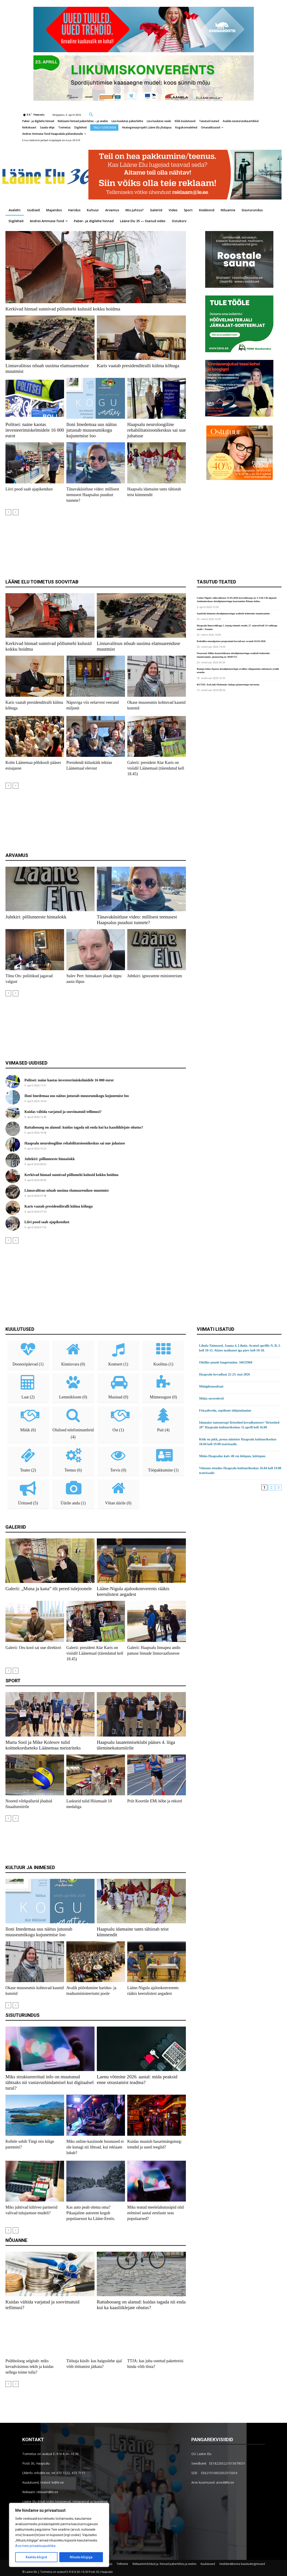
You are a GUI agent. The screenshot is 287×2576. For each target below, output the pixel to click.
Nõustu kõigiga (81, 2557)
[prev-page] (8, 512)
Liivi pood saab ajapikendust (28, 489)
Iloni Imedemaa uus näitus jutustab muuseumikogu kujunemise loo (91, 430)
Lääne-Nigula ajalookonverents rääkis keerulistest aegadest (133, 1591)
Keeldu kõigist (36, 2557)
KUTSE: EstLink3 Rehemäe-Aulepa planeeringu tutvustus (228, 684)
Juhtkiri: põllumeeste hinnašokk (35, 917)
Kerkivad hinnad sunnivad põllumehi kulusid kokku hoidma (62, 309)
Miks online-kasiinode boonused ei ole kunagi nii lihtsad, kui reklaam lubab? (95, 2147)
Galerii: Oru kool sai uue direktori (33, 1647)
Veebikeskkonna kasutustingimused (242, 2564)
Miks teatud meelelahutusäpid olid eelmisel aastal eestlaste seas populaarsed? (155, 2213)
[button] (91, 114)
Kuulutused (208, 2564)
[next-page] (15, 512)
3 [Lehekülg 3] (278, 1487)
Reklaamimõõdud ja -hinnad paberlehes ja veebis (164, 2564)
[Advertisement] (143, 545)
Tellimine (122, 2564)
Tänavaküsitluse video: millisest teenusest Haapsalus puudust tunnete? (92, 495)
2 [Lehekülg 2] (271, 1487)
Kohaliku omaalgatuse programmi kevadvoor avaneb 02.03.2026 (231, 641)
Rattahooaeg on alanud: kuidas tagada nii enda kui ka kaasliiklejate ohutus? (85, 1127)
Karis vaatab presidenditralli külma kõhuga (138, 365)
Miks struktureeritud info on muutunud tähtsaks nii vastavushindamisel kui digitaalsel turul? (49, 2082)
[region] (59, 2535)
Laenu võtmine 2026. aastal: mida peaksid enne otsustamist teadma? (137, 2079)
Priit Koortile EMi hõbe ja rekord (154, 1801)
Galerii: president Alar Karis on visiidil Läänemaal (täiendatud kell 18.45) (155, 768)
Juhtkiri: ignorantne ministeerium (154, 976)
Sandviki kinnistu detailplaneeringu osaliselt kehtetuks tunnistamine (233, 613)
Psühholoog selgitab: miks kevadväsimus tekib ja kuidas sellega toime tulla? (29, 2366)
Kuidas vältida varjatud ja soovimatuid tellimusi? (63, 1112)
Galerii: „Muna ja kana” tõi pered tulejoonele (48, 1588)
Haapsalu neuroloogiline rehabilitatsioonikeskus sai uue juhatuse (156, 430)
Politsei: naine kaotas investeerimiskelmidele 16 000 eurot (34, 430)
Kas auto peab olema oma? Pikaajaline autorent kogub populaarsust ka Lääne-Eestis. (90, 2213)
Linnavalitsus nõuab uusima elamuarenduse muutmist (67, 1190)
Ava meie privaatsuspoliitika (35, 2546)
